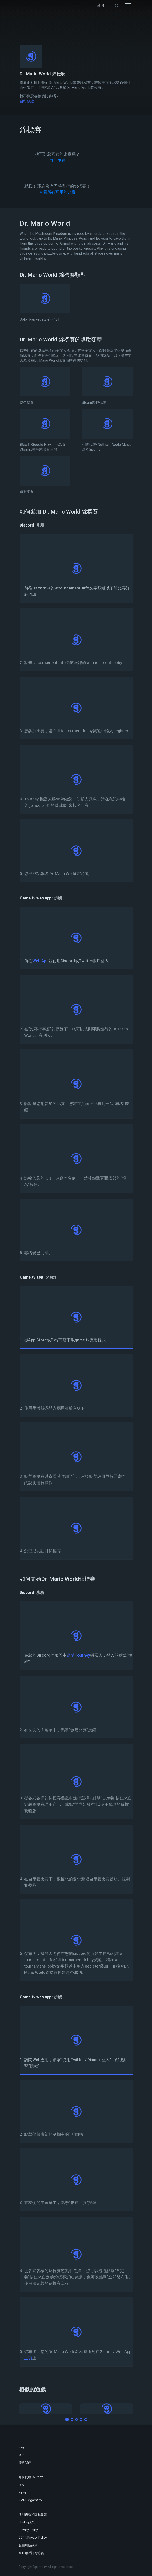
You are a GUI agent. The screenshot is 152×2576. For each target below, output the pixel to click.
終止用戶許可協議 (31, 2553)
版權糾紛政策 (28, 2545)
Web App (40, 960)
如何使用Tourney (31, 2477)
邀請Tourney (78, 1655)
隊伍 (22, 2455)
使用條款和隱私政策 (33, 2514)
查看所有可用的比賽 (57, 192)
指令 (22, 2485)
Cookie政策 (27, 2522)
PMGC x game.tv (30, 2500)
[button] (67, 2419)
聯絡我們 (25, 2462)
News (22, 2492)
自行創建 (27, 101)
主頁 (28, 2357)
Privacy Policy (28, 2530)
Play (22, 2447)
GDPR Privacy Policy (33, 2537)
